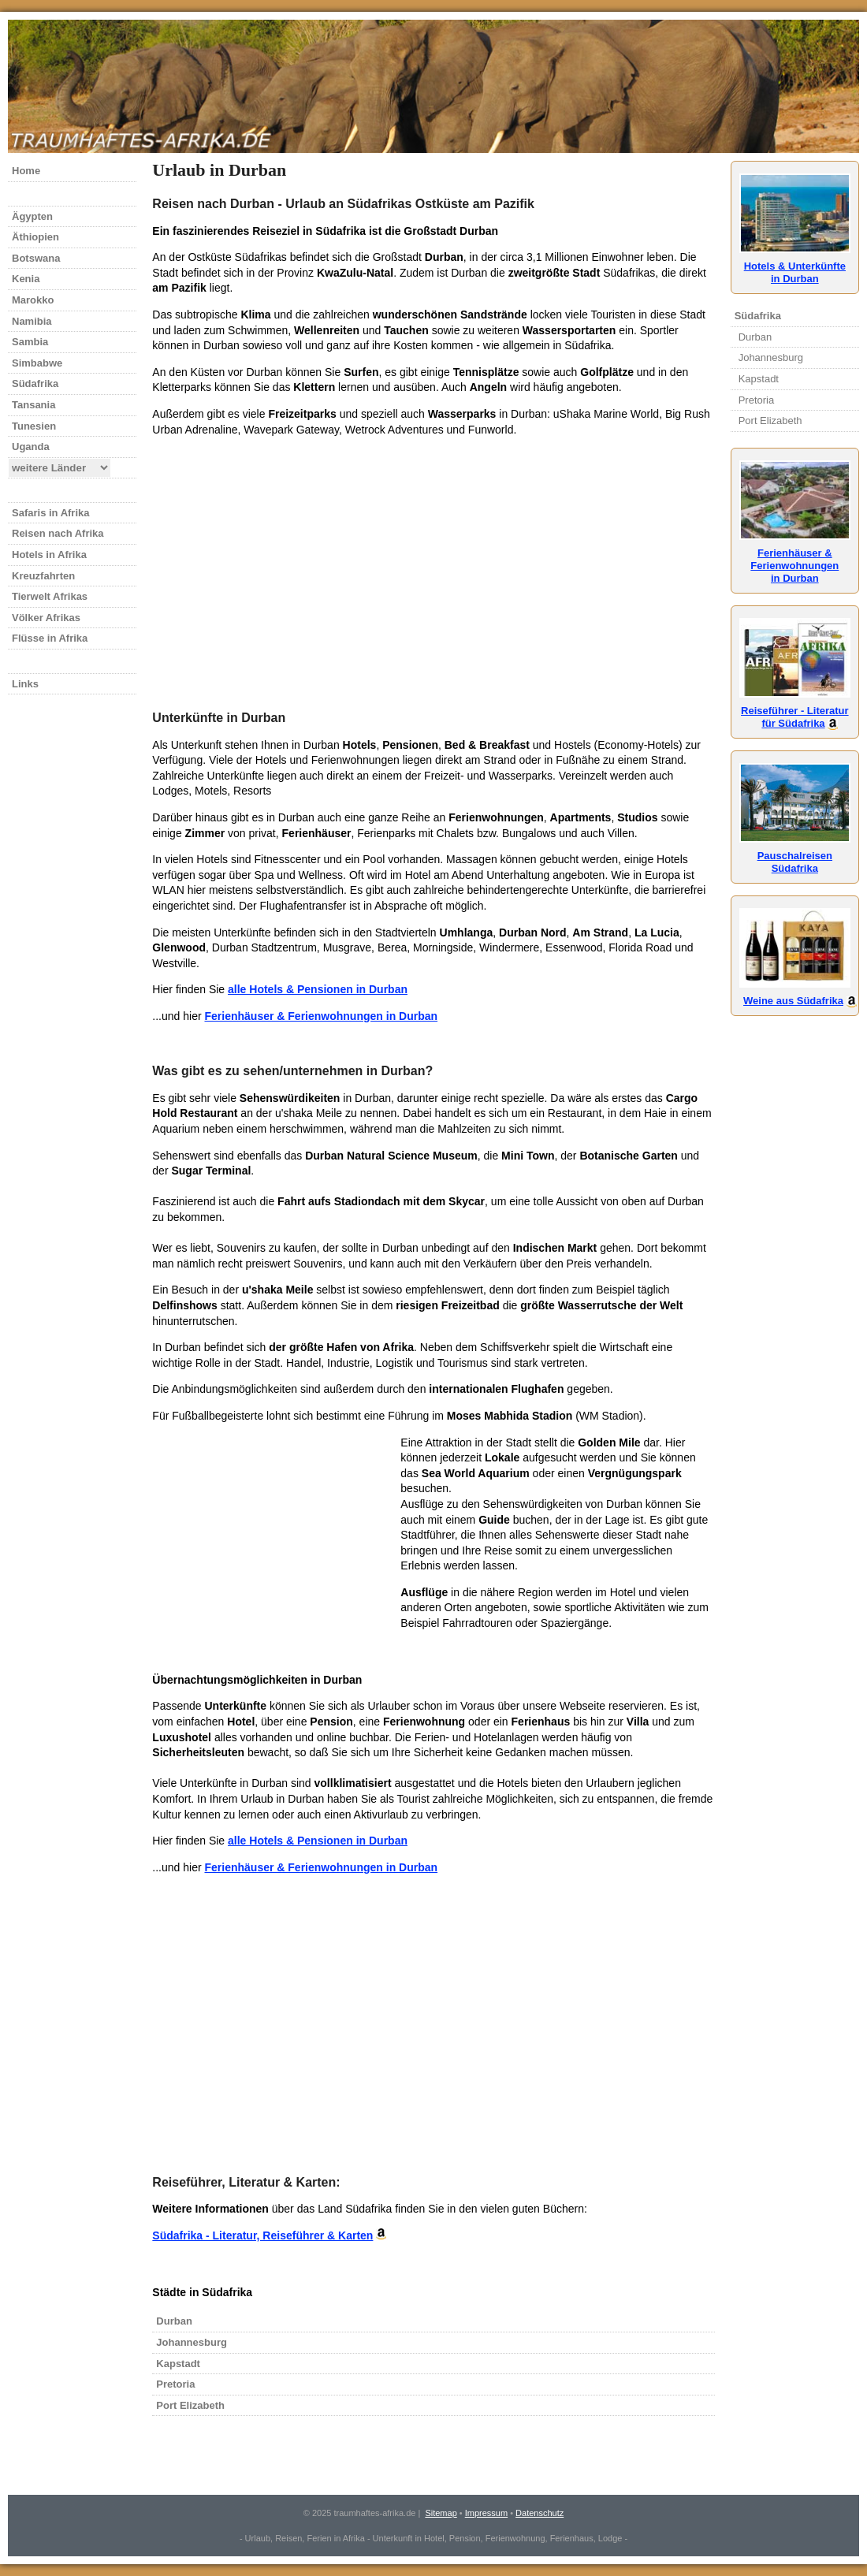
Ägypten (32, 216)
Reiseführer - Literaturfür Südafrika (794, 710)
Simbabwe (37, 363)
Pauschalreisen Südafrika (794, 855)
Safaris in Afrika (51, 513)
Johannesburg (191, 2342)
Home (26, 171)
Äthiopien (35, 237)
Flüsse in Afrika (49, 638)
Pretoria (175, 2384)
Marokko (33, 300)
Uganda (31, 446)
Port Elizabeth (190, 2405)
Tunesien (34, 426)
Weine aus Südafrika (794, 994)
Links (25, 684)
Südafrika (35, 383)
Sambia (30, 342)
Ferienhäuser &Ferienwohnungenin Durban (794, 559)
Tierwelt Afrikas (49, 596)
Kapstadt (178, 2363)
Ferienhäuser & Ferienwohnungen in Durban (320, 1016)
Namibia (32, 321)
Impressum (486, 2513)
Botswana (36, 258)
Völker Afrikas (46, 618)
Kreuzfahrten (43, 576)
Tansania (33, 405)
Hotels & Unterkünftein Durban (794, 266)
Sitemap (440, 2513)
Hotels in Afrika (49, 554)
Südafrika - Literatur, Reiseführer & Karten (262, 2235)
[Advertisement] (433, 559)
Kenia (25, 279)
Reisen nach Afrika (58, 533)
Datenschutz (539, 2513)
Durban (174, 2321)
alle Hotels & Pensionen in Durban (317, 989)
